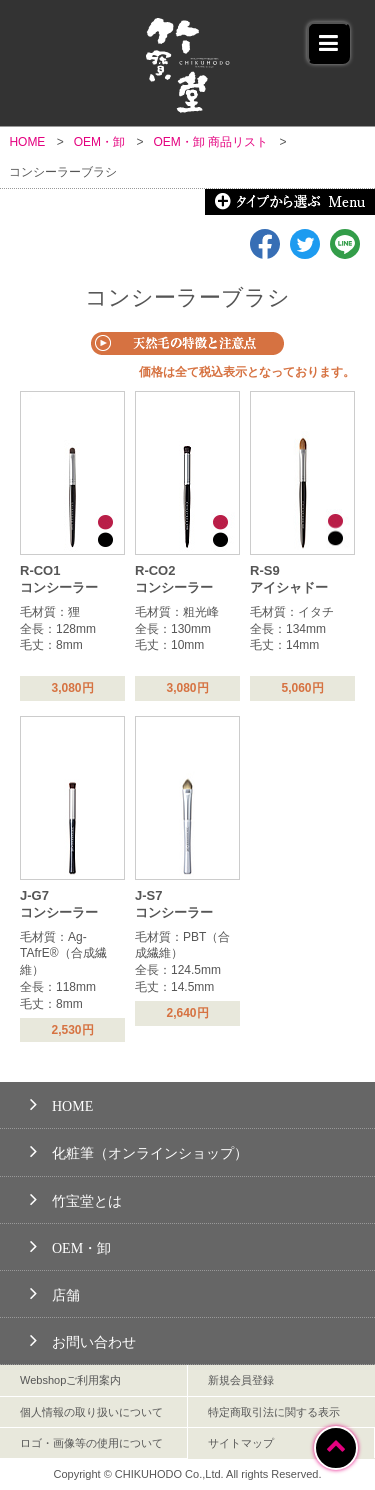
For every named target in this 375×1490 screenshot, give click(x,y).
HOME (61, 1103)
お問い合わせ (83, 1339)
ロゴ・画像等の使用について (91, 1443)
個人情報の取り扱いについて (91, 1412)
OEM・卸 (70, 1245)
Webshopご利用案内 (70, 1380)
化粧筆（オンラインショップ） (139, 1150)
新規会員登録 (241, 1380)
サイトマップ (241, 1443)
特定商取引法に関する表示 (274, 1412)
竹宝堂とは (76, 1198)
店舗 (55, 1292)
